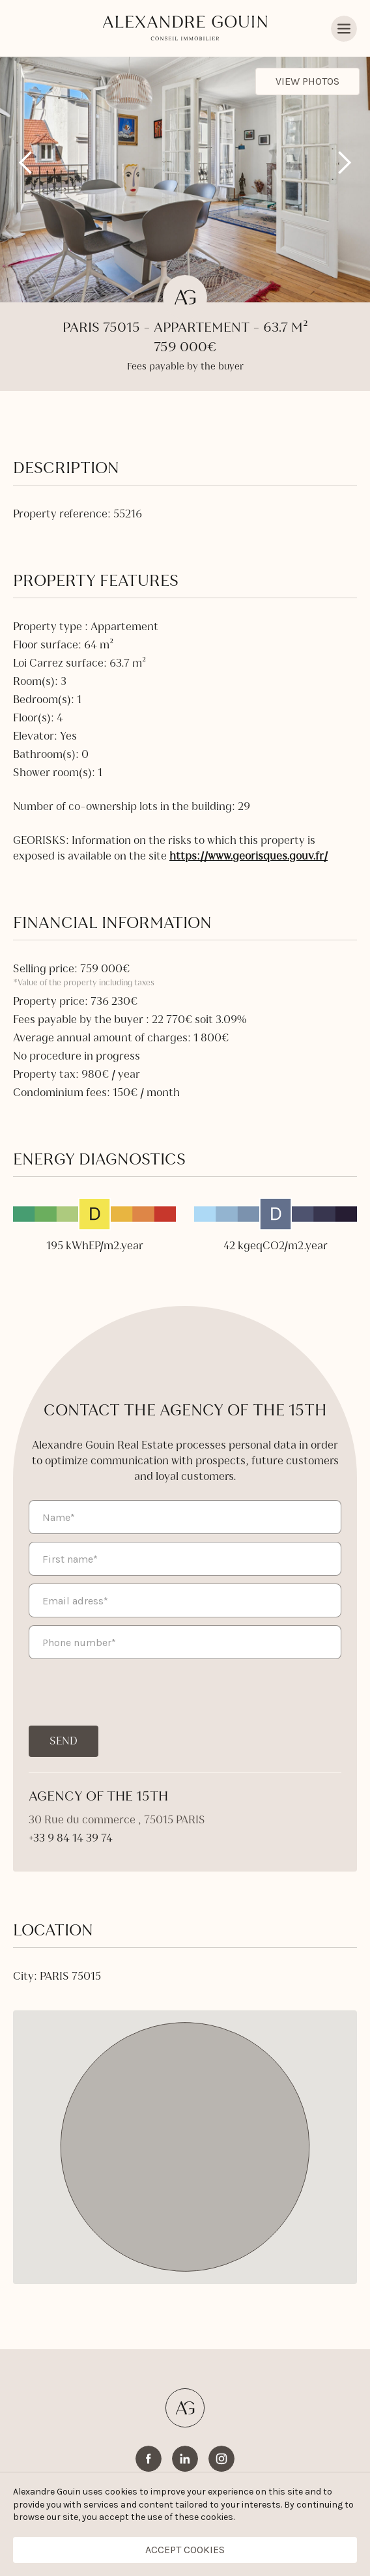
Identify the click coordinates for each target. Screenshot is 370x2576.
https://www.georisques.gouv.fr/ (248, 856)
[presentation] (128, 1692)
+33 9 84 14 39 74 (71, 1838)
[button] (26, 163)
